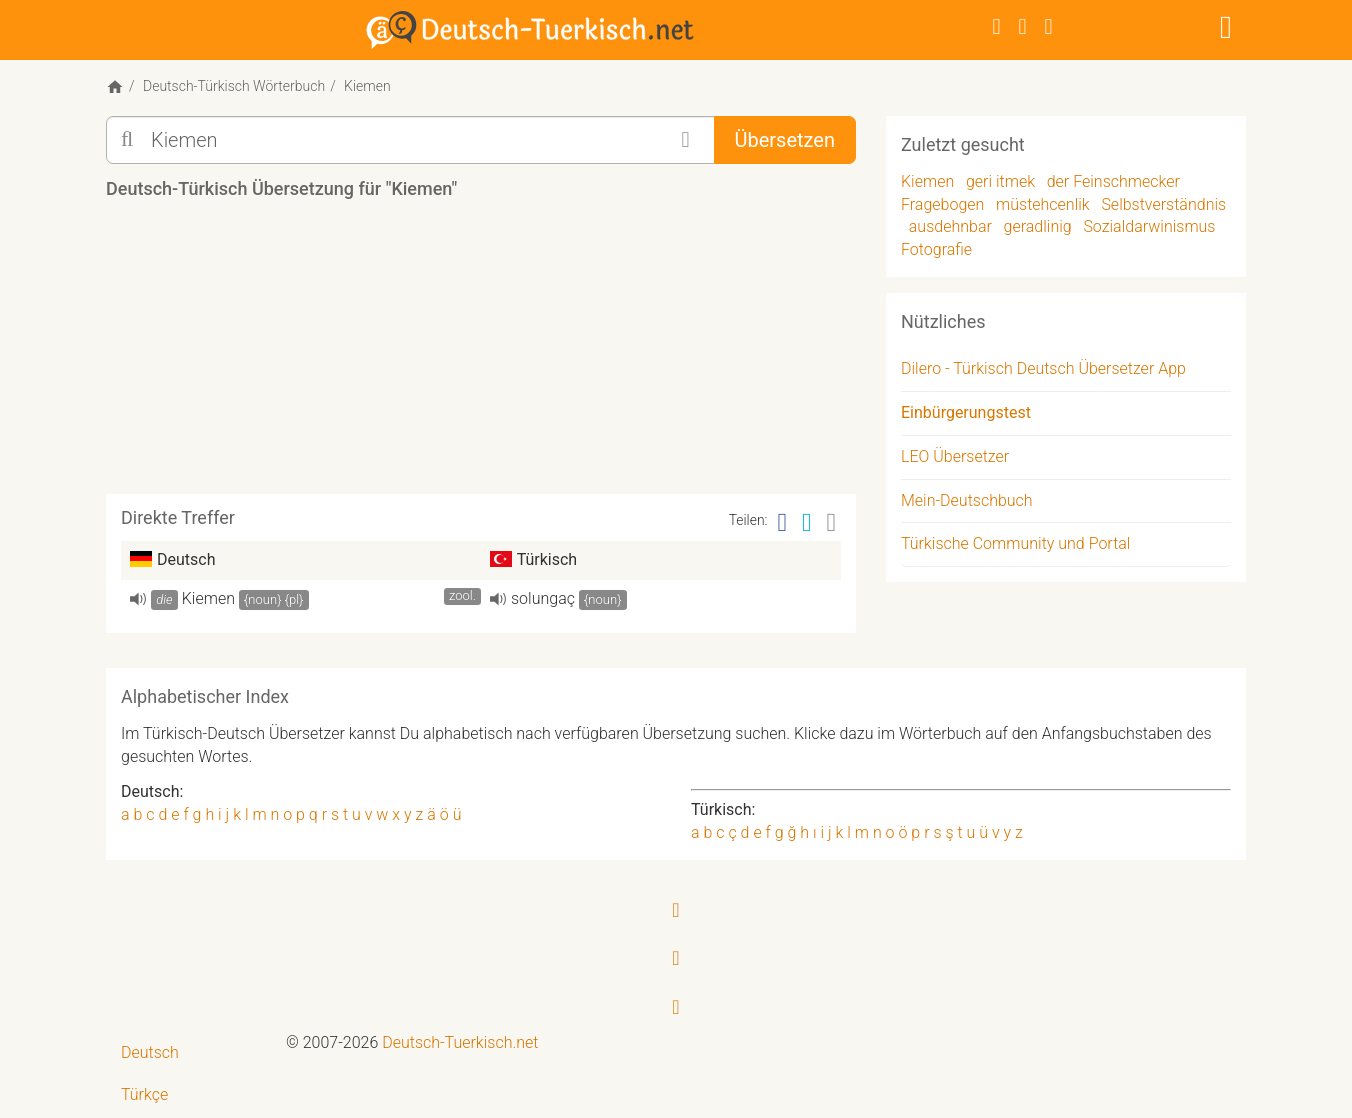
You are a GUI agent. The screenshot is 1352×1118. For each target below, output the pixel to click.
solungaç (543, 598)
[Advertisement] (481, 354)
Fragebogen (942, 204)
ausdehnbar (950, 226)
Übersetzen (785, 140)
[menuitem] (188, 1053)
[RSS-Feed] (1049, 26)
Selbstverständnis (1163, 204)
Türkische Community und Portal (1015, 543)
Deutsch (150, 1052)
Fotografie (936, 249)
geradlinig (1038, 226)
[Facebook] (997, 26)
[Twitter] (1023, 26)
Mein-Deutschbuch (967, 500)
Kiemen (208, 598)
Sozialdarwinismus (1149, 226)
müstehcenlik (1043, 204)
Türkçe (144, 1094)
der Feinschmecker (1113, 181)
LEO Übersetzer (955, 456)
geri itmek (1000, 181)
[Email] (832, 522)
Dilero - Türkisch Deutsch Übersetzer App (1043, 368)
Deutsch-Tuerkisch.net (460, 1042)
